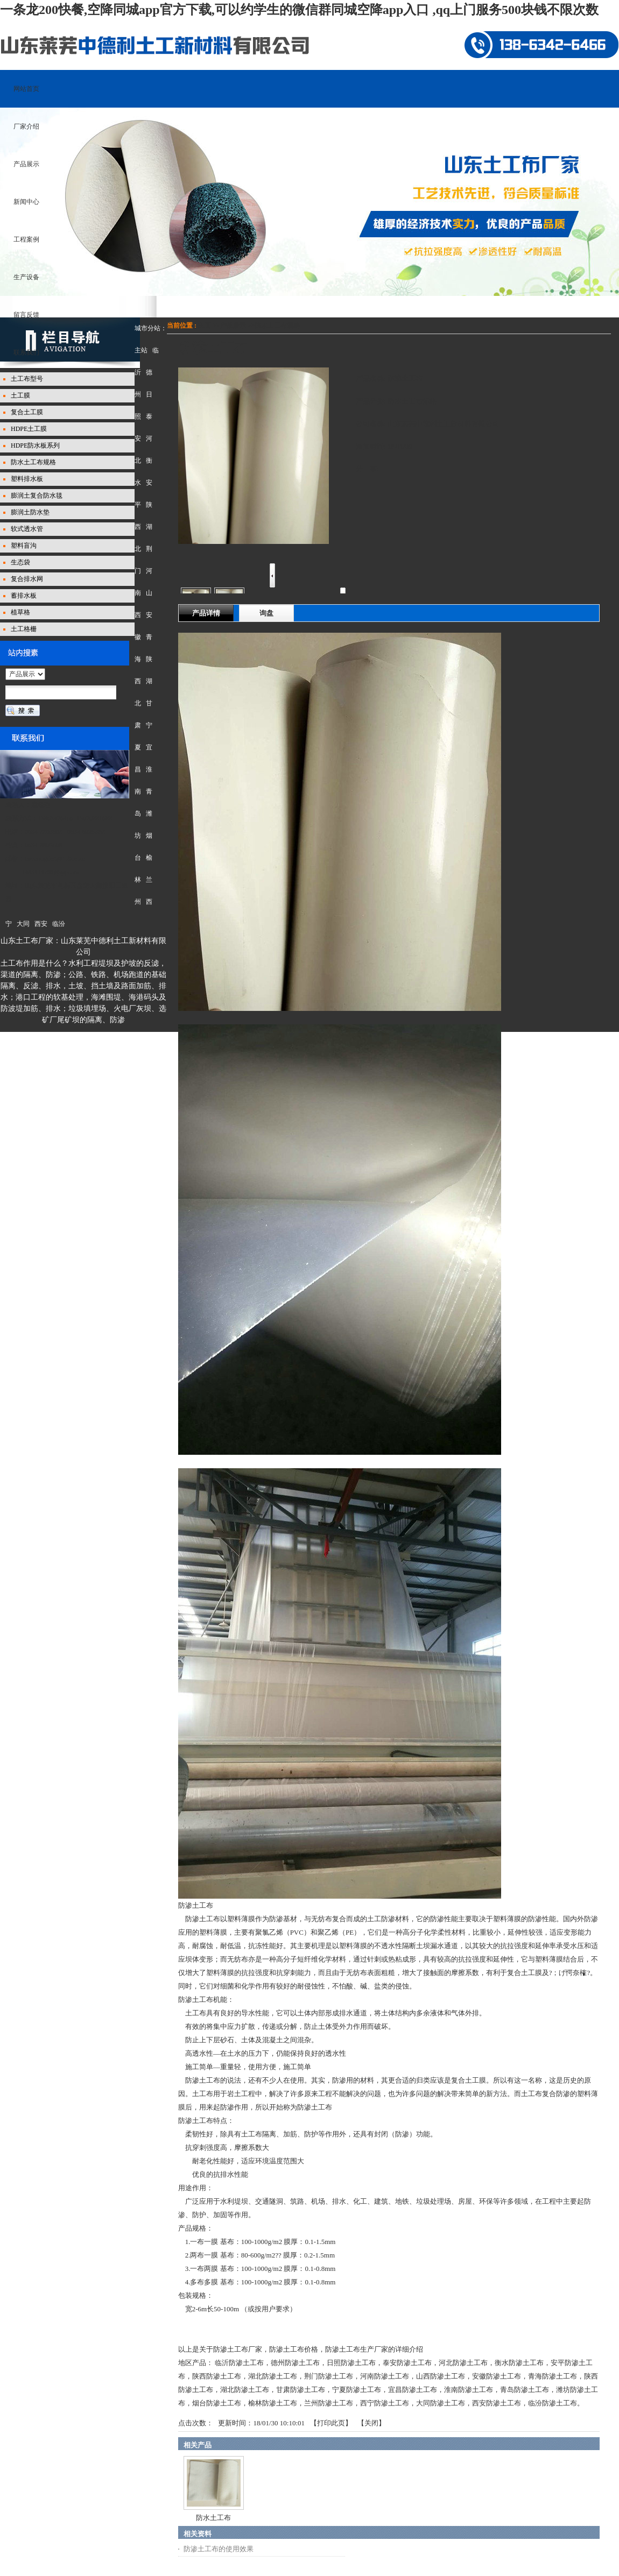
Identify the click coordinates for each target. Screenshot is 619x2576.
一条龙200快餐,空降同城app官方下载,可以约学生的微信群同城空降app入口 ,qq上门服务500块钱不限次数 (299, 10)
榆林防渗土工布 (272, 2403)
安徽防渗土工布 (496, 2376)
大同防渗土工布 (440, 2403)
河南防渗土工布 (384, 2376)
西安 (40, 924)
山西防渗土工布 (440, 2376)
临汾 (58, 924)
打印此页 (331, 2423)
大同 (23, 924)
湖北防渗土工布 (272, 2376)
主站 (141, 350)
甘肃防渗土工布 (300, 2390)
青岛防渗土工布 (524, 2390)
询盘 (266, 613)
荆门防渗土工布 (328, 2376)
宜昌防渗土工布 (412, 2390)
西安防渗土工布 (496, 2403)
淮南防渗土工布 (468, 2390)
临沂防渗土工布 (239, 2363)
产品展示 (233, 325)
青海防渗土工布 (552, 2376)
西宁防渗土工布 (384, 2403)
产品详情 (206, 613)
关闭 (371, 2423)
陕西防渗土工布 (216, 2376)
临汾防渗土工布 (552, 2403)
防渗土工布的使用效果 (219, 2549)
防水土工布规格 (277, 325)
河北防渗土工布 (463, 2363)
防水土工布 (213, 2518)
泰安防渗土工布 (407, 2363)
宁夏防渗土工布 (356, 2390)
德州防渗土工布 (295, 2363)
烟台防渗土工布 (216, 2403)
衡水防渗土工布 (519, 2363)
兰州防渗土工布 (328, 2403)
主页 (204, 325)
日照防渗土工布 (351, 2363)
